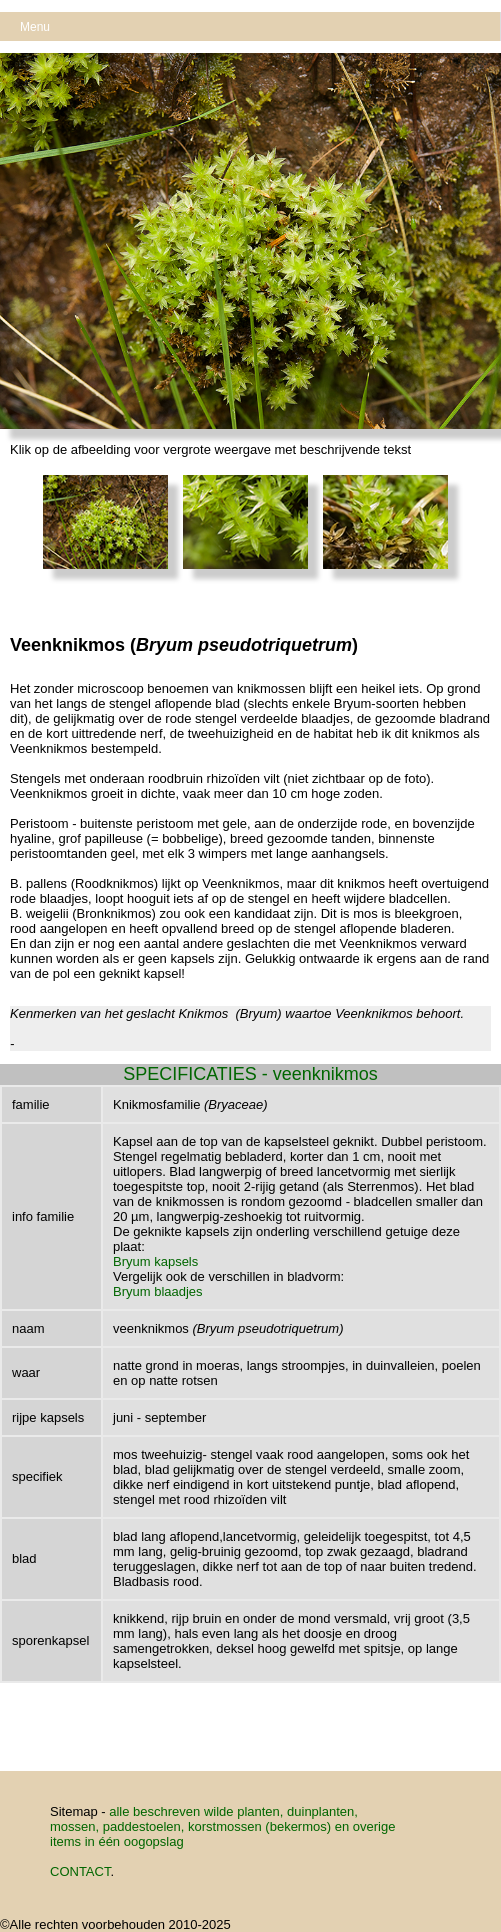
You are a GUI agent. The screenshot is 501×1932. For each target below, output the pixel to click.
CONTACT (80, 1871)
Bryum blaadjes (158, 1291)
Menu (35, 27)
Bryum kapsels (155, 1261)
